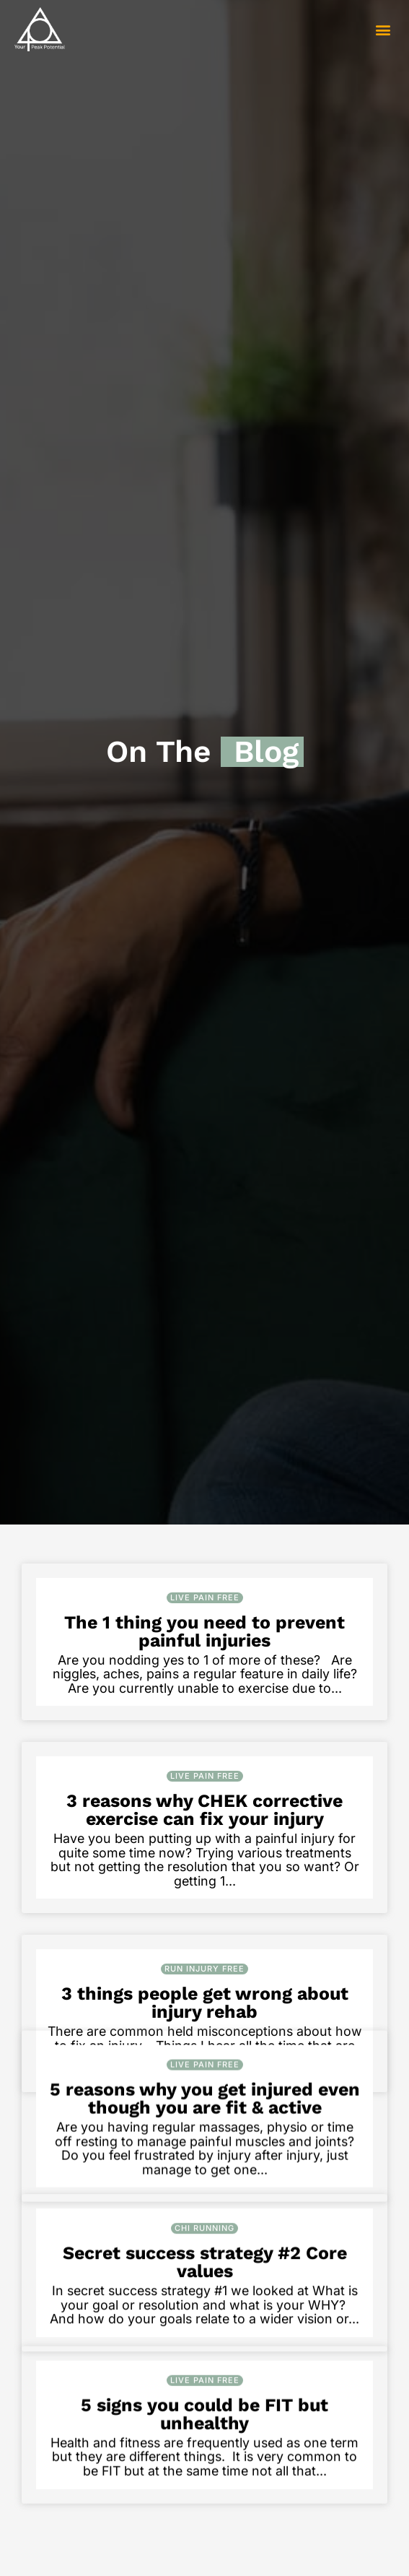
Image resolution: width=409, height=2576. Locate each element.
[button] (383, 29)
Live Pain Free (204, 1597)
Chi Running (204, 2341)
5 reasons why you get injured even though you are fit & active (205, 2181)
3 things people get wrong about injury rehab (204, 2002)
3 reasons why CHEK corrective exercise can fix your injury (204, 1809)
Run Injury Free (204, 1969)
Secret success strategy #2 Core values (205, 2374)
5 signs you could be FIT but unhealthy (204, 2553)
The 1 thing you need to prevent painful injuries (204, 1631)
